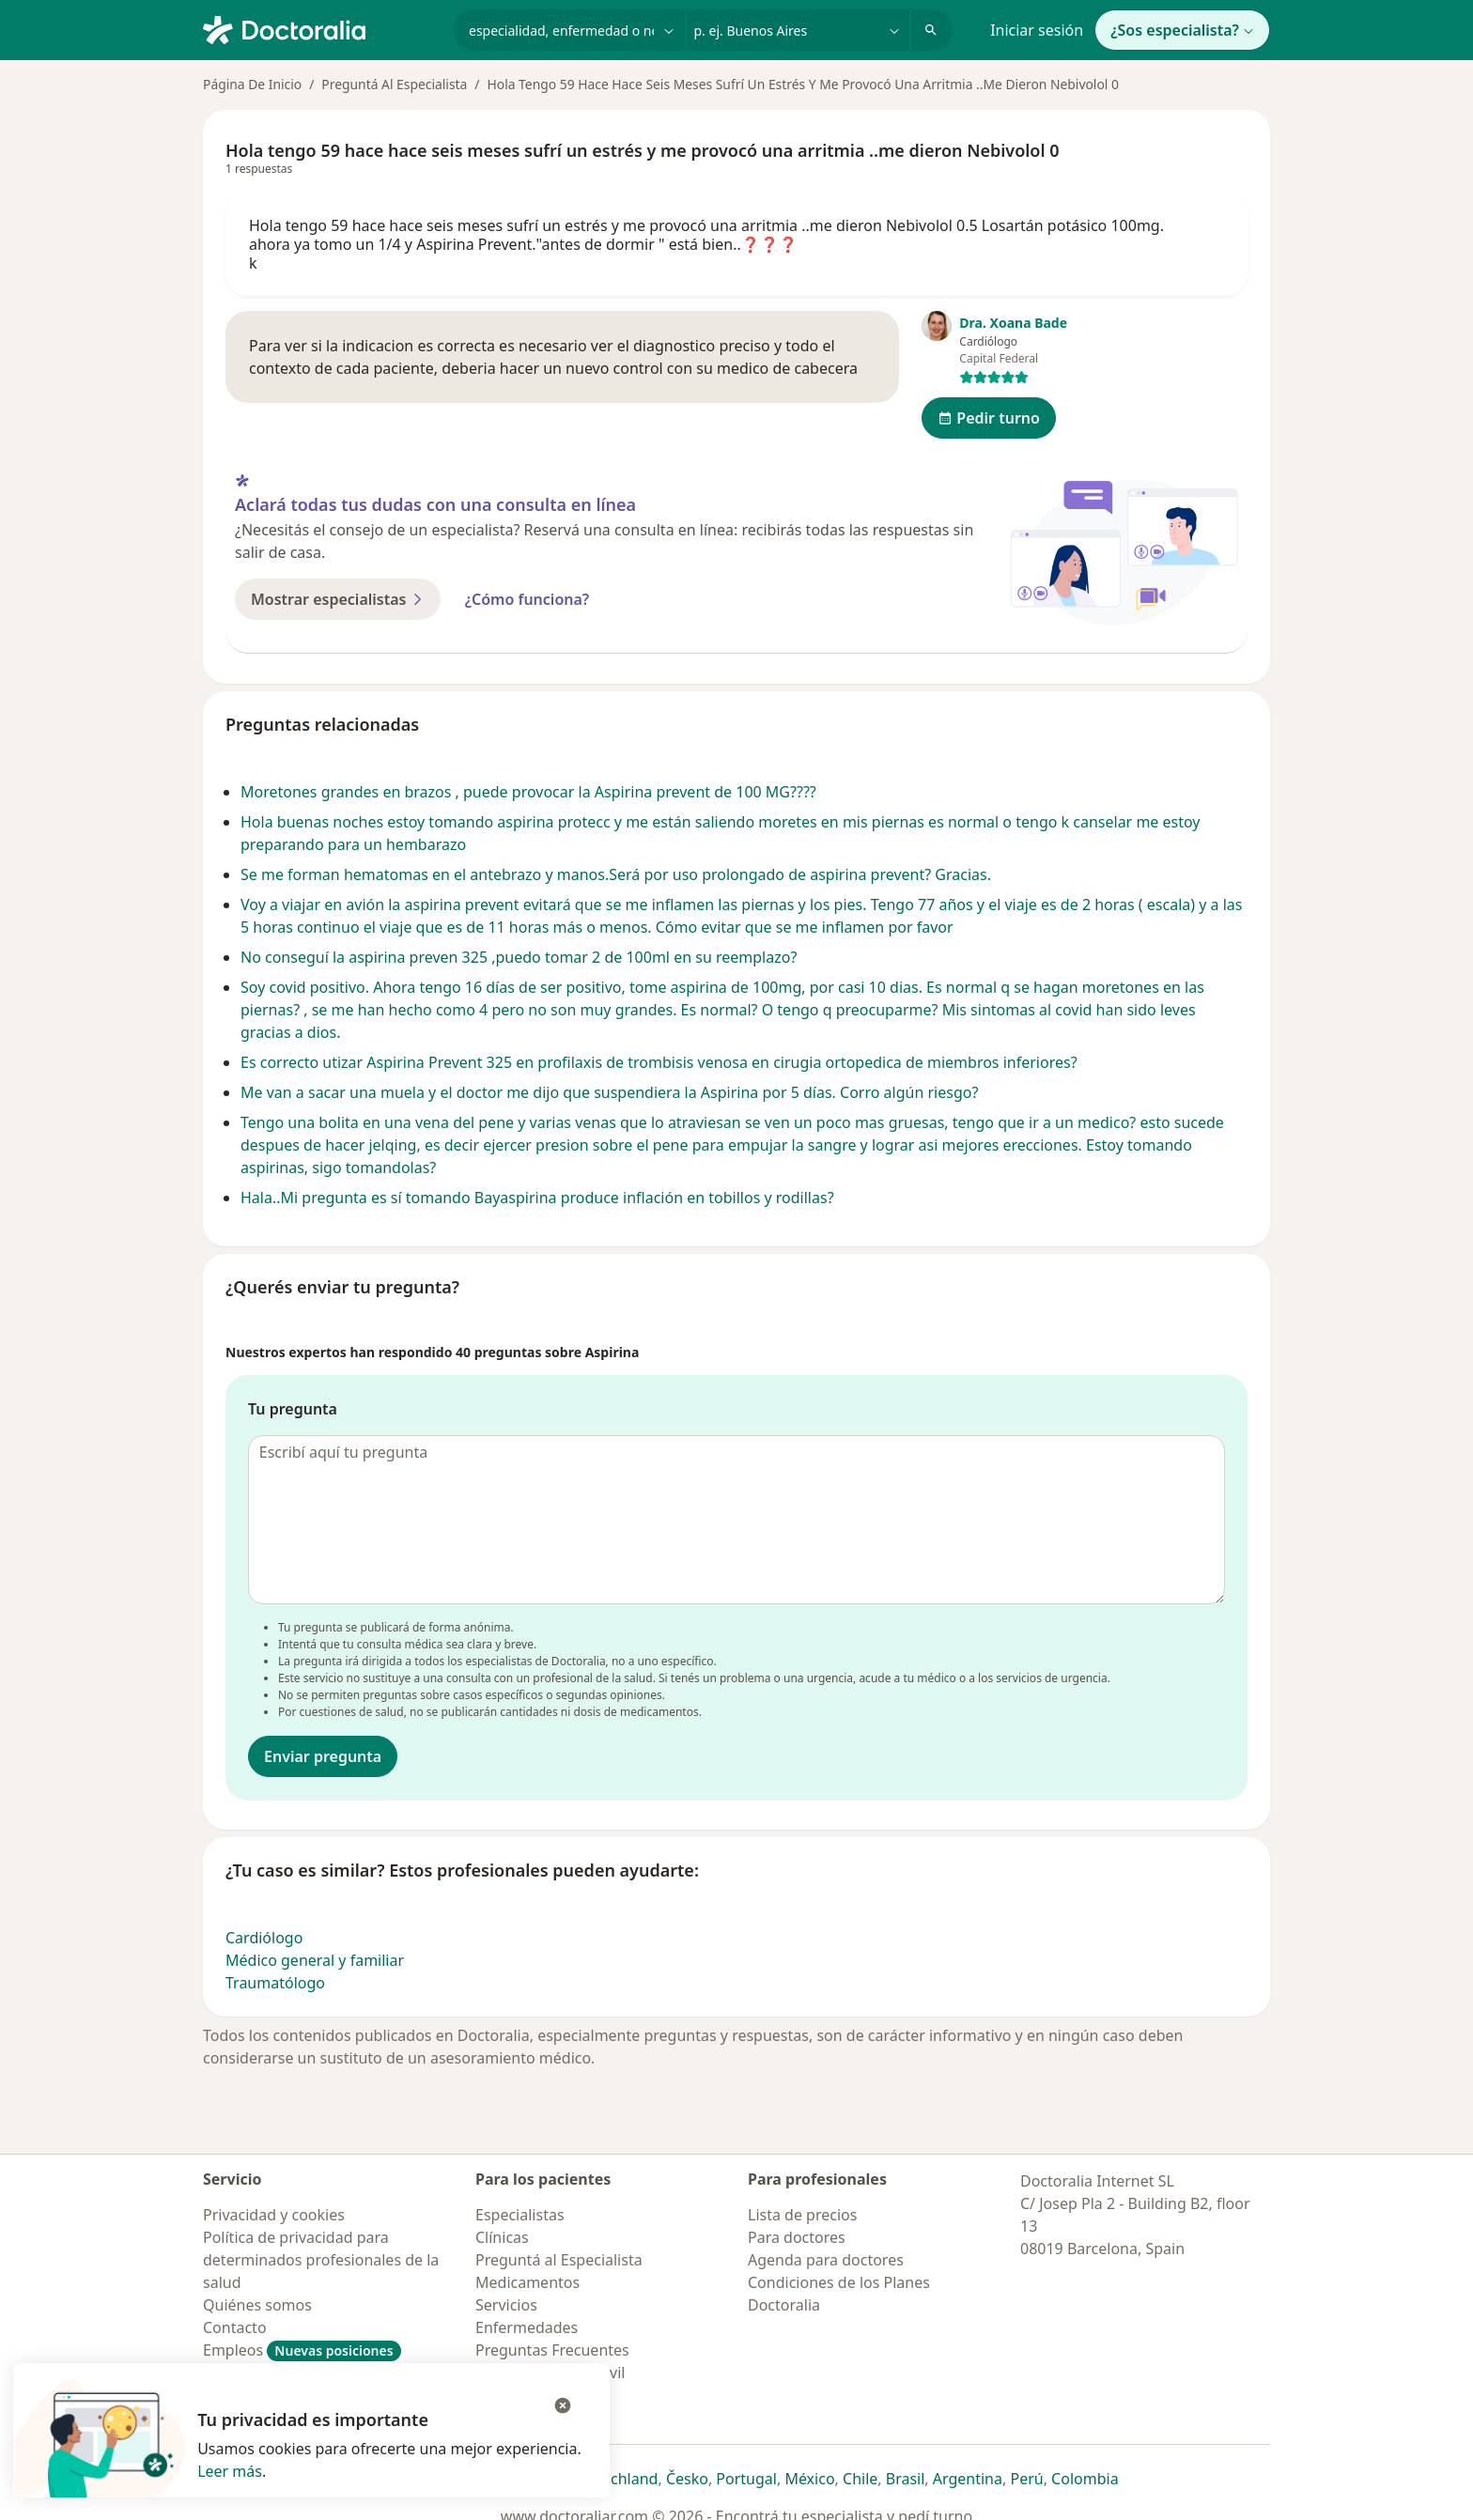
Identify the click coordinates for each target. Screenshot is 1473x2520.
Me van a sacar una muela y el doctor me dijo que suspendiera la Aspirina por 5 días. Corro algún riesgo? (609, 1092)
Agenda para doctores (826, 2259)
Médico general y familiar (314, 1960)
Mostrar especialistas (338, 599)
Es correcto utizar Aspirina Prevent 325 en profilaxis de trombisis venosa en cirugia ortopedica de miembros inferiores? (659, 1062)
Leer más (229, 2471)
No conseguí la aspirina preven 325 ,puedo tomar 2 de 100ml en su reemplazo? (518, 957)
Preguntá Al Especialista (394, 84)
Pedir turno (989, 418)
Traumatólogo (275, 1982)
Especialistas (520, 2214)
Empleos (302, 2350)
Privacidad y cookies (274, 2214)
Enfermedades (526, 2327)
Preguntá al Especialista (559, 2259)
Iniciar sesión (1036, 30)
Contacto (235, 2327)
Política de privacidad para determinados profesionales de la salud (321, 2260)
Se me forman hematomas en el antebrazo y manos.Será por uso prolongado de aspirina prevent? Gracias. (615, 874)
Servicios (506, 2305)
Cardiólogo (263, 1937)
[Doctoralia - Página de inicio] (321, 28)
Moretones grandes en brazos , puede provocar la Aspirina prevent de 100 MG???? (528, 791)
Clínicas (502, 2237)
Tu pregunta (292, 1409)
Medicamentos (527, 2282)
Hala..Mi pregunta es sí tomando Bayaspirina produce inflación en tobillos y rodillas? (537, 1197)
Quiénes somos (257, 2305)
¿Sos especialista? (1182, 30)
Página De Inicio (252, 84)
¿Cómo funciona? (527, 599)
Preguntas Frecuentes (552, 2350)
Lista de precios (802, 2214)
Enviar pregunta (322, 1756)
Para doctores (796, 2237)
